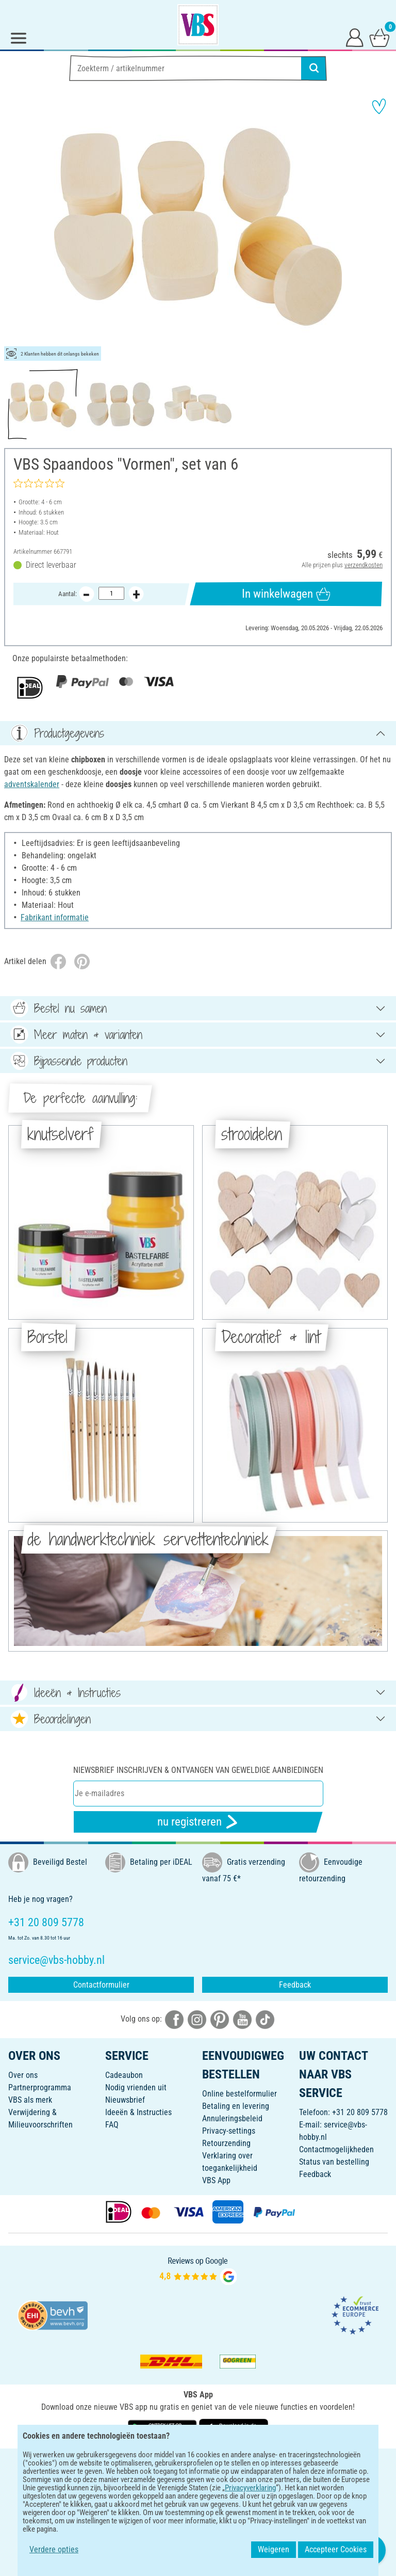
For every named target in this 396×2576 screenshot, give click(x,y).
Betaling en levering (235, 2106)
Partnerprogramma (39, 2087)
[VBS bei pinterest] (219, 2019)
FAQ (112, 2125)
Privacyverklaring (250, 2487)
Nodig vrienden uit (136, 2087)
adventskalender (31, 784)
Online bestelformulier (239, 2094)
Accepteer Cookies (336, 2549)
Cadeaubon (124, 2075)
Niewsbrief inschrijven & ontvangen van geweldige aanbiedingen (198, 1770)
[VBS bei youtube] (242, 2019)
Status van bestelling (334, 2162)
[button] (15, 227)
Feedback (295, 1985)
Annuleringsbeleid (232, 2118)
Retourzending (226, 2143)
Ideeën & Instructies (138, 2112)
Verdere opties (53, 2549)
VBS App (216, 2180)
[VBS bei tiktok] (265, 2019)
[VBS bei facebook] (174, 2019)
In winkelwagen (286, 594)
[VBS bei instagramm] (197, 2019)
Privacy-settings (228, 2131)
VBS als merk (30, 2100)
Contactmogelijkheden (336, 2149)
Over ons (23, 2075)
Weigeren (273, 2549)
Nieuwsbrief (125, 2100)
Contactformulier (101, 1985)
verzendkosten (363, 565)
